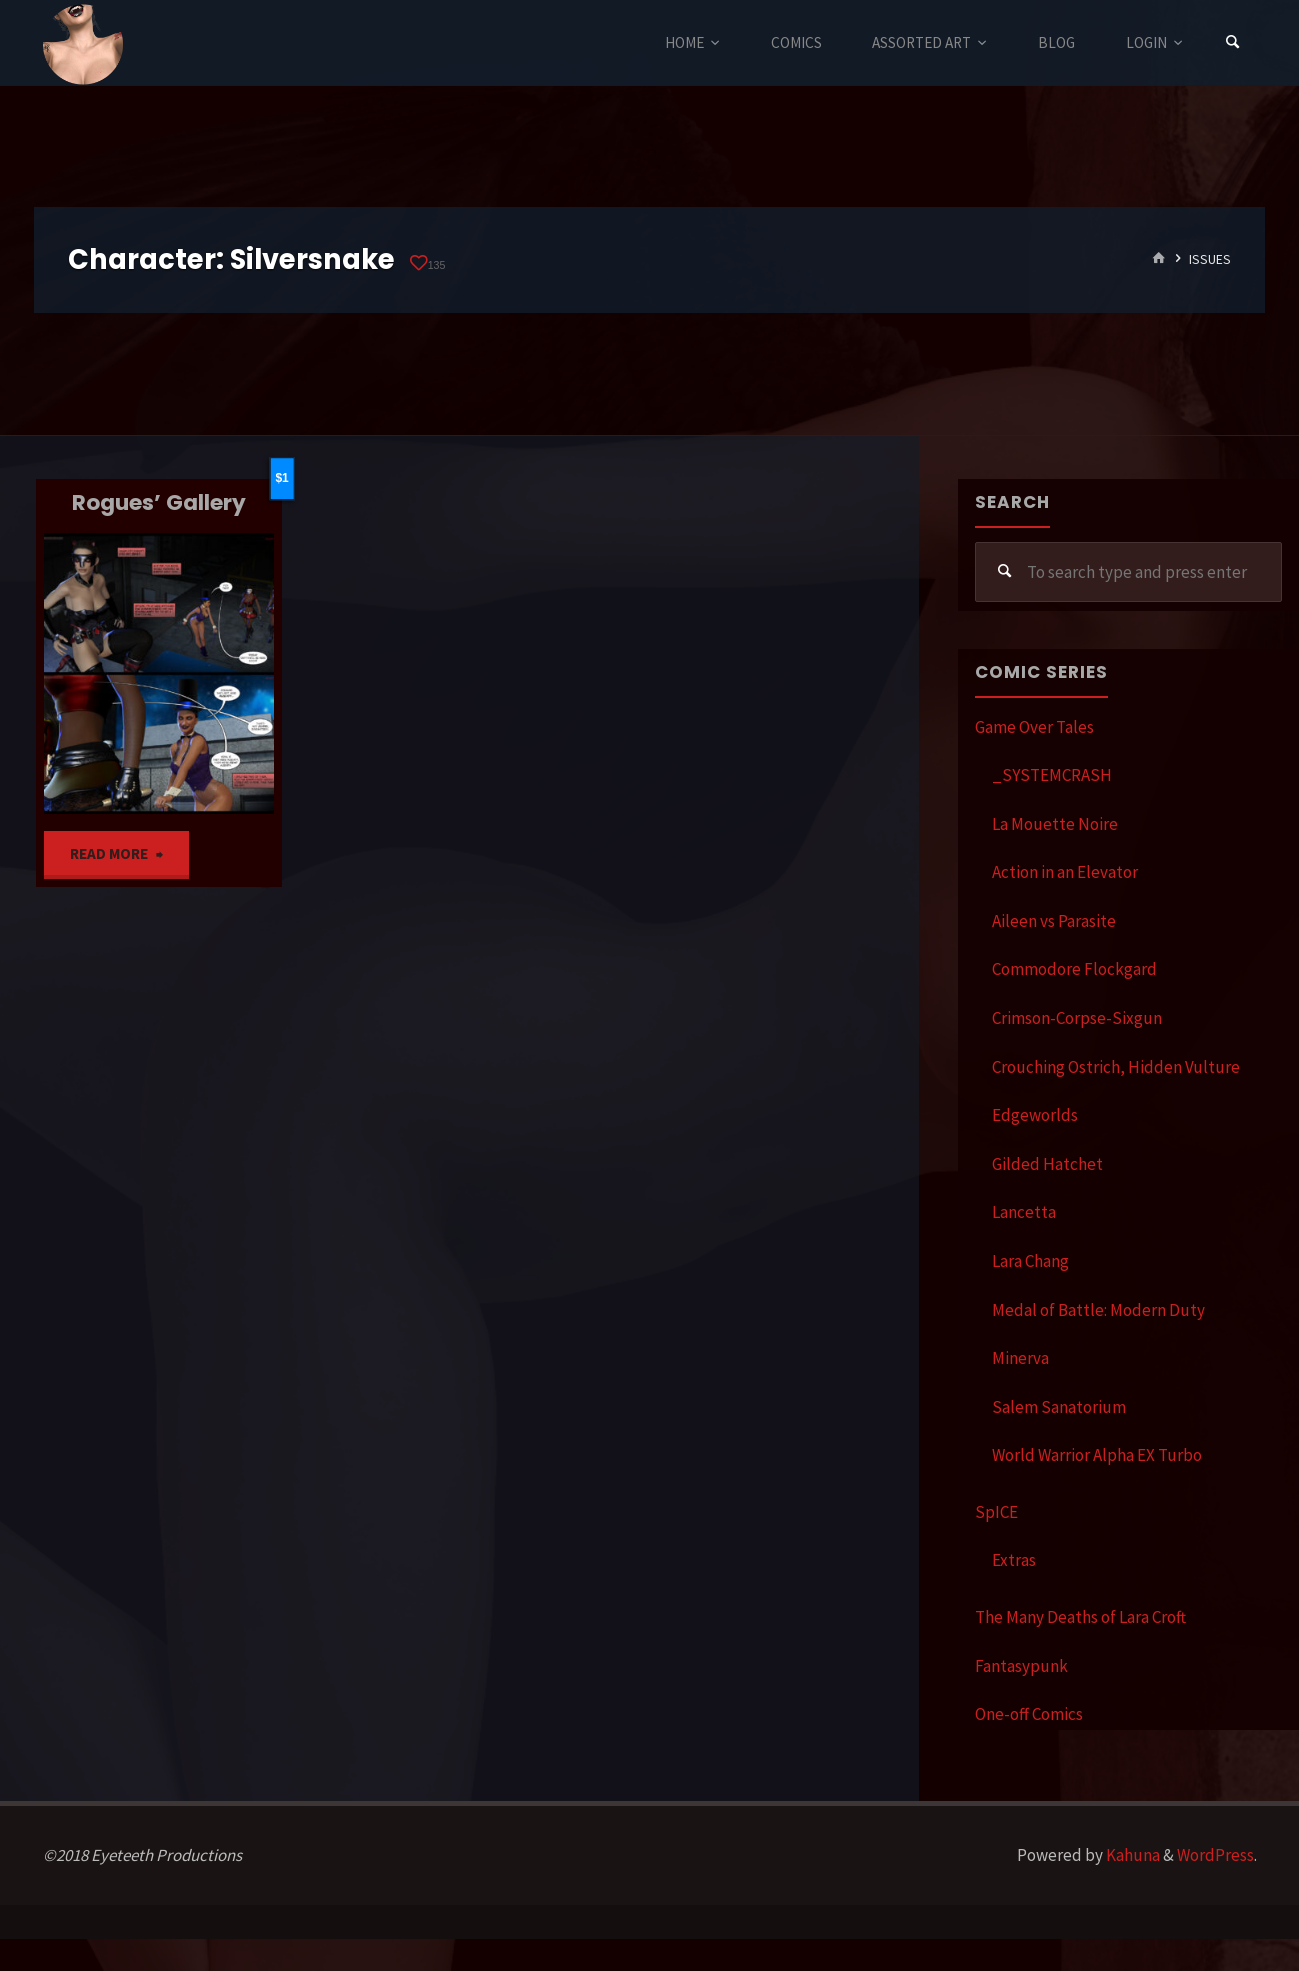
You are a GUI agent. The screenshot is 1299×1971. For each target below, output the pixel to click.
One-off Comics (1029, 1714)
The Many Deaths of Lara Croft (1080, 1617)
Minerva (1020, 1358)
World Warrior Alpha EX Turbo (1097, 1455)
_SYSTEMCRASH (1052, 775)
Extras (1014, 1560)
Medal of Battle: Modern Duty (1098, 1310)
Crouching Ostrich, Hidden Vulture (1116, 1067)
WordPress (1215, 1855)
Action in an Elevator (1065, 872)
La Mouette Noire (1055, 824)
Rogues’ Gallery (159, 502)
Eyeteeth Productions (83, 44)
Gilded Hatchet (1047, 1164)
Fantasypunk (1021, 1666)
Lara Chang (1030, 1261)
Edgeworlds (1035, 1115)
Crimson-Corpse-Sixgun (1077, 1018)
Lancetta (1024, 1212)
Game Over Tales (1034, 727)
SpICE (996, 1512)
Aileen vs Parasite (1054, 921)
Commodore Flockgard (1074, 969)
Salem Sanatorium (1059, 1407)
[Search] (1233, 42)
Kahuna (1131, 1855)
